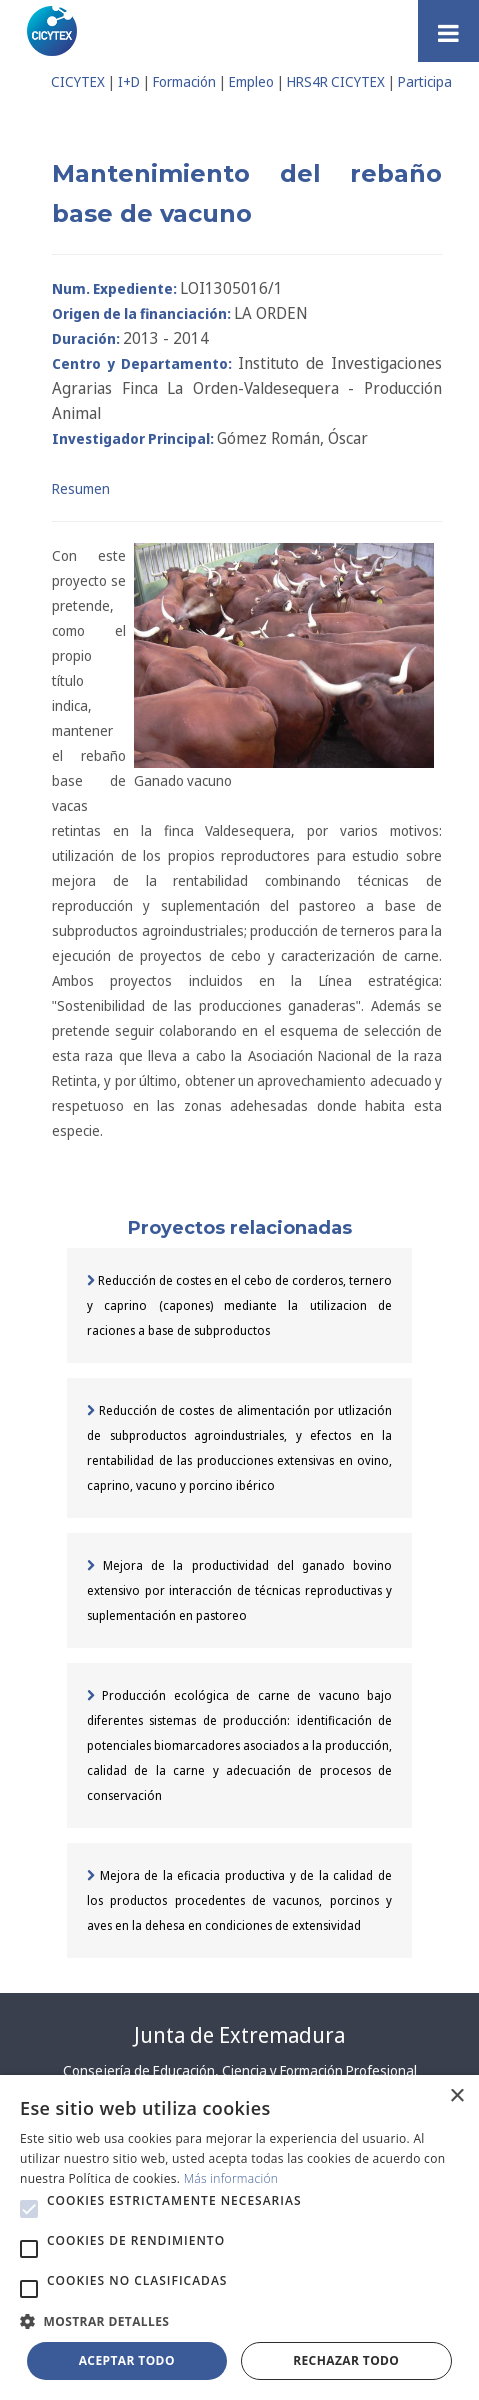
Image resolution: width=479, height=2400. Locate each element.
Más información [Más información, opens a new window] (231, 2178)
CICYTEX (78, 81)
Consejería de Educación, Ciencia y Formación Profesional (240, 2070)
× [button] (456, 2096)
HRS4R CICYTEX (336, 81)
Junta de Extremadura (239, 2035)
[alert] (239, 2237)
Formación (184, 81)
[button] (29, 2209)
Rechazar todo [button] (346, 2360)
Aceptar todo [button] (127, 2360)
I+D (129, 81)
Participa (425, 81)
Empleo (251, 81)
